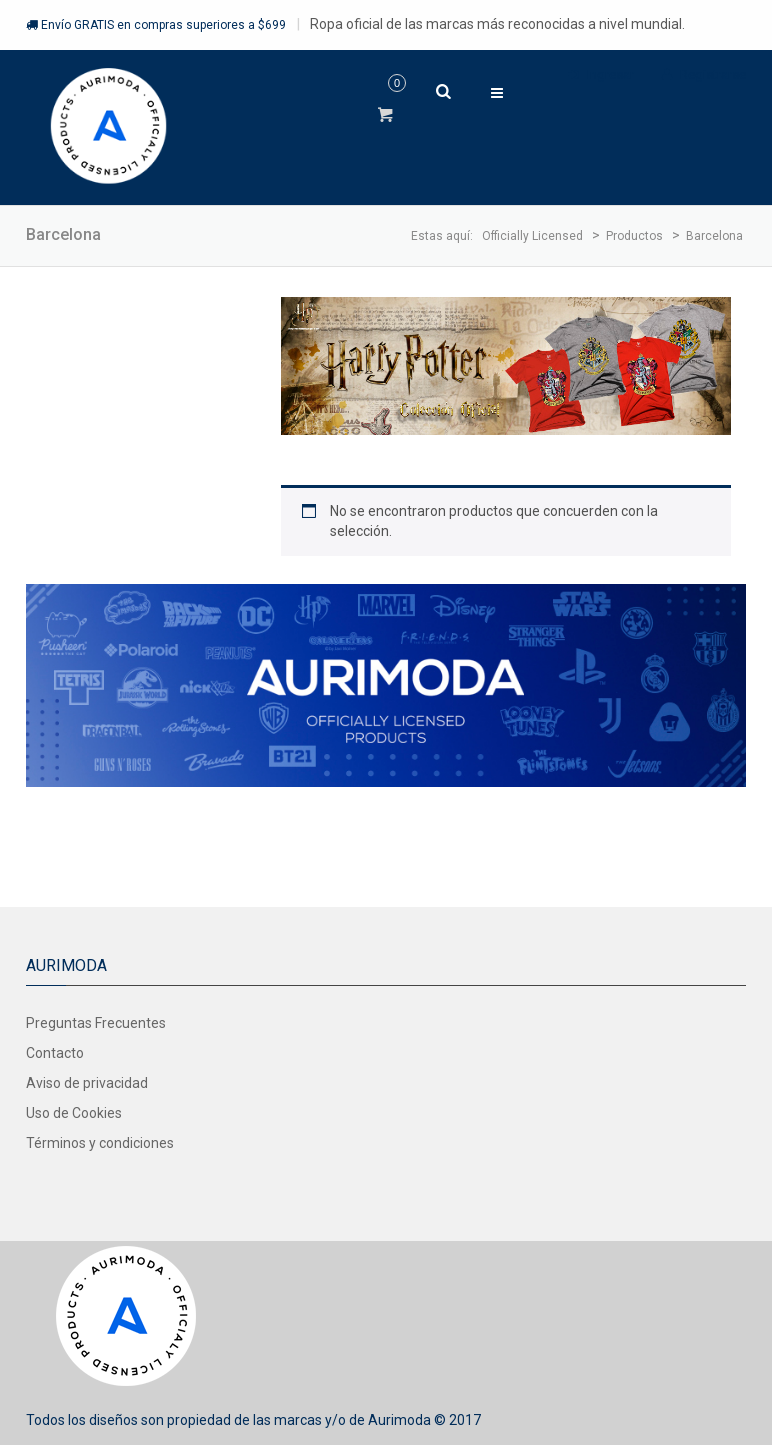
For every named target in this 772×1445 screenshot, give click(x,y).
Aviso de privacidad (87, 1083)
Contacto (55, 1053)
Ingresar (601, 74)
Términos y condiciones (100, 1143)
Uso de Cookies (74, 1113)
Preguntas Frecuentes (96, 1023)
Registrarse (704, 74)
